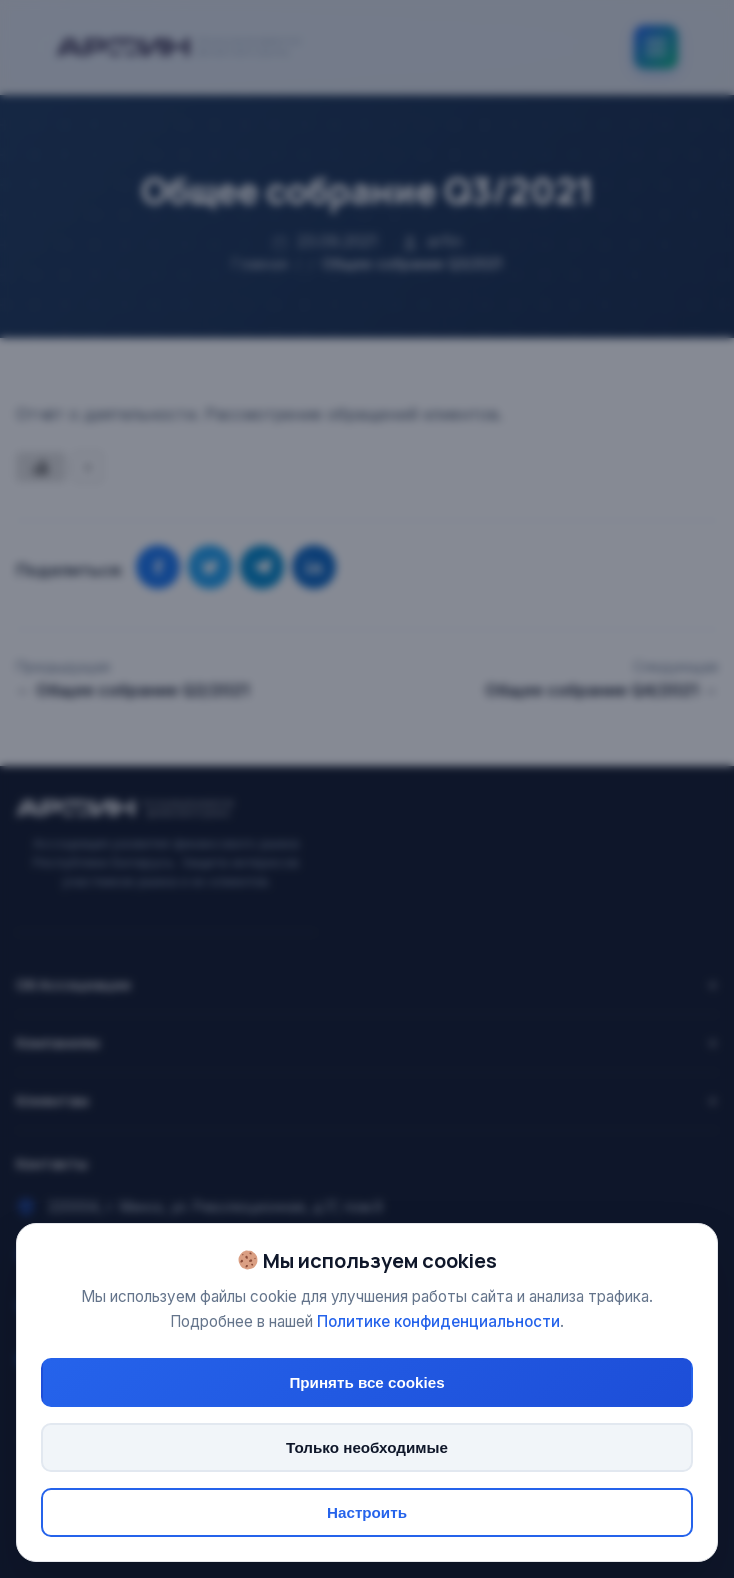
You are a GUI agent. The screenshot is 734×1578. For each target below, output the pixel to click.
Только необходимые (367, 1447)
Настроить (367, 1512)
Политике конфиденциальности (438, 1321)
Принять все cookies (366, 1382)
